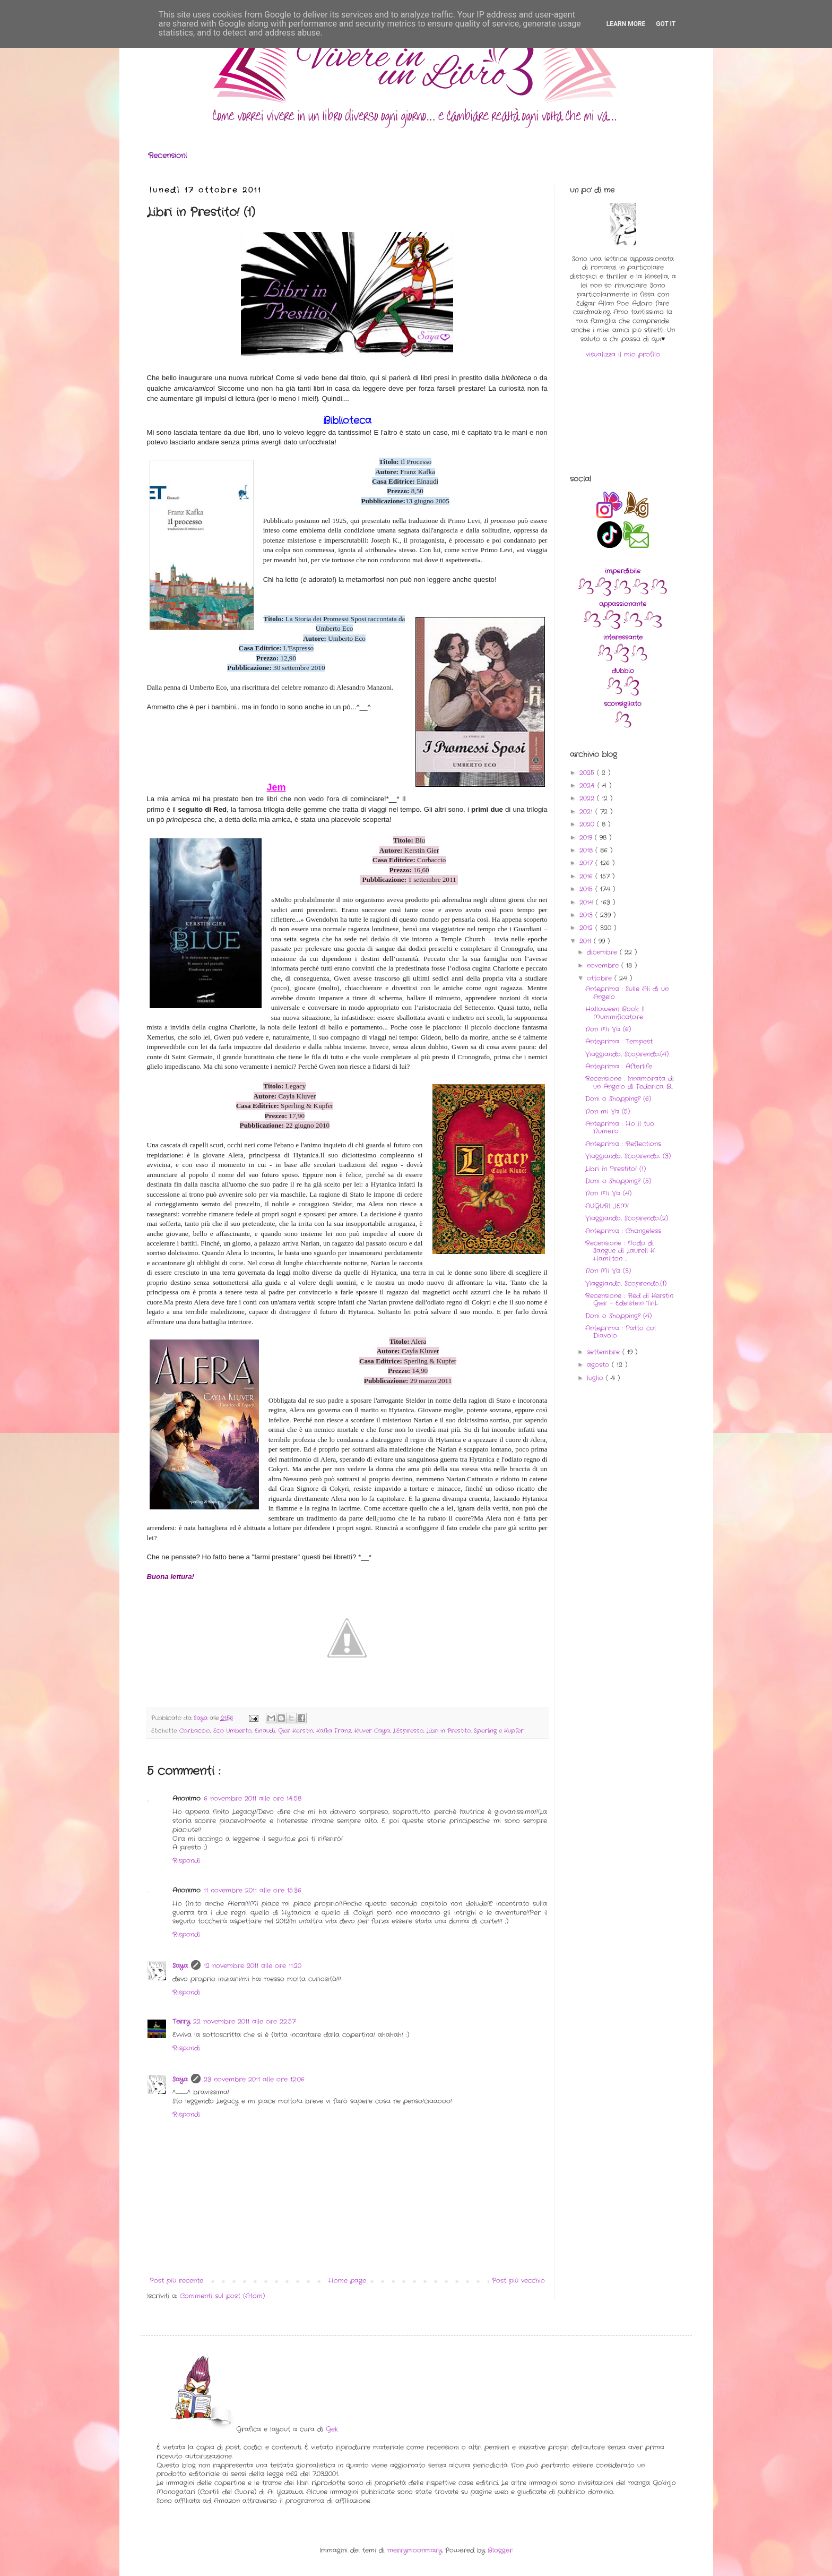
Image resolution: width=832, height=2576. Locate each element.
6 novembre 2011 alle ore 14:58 (252, 1798)
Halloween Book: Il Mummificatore (615, 1012)
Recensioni (167, 155)
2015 (587, 889)
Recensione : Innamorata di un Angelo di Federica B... (629, 1082)
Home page (347, 2280)
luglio (596, 1378)
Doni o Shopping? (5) (618, 1181)
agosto (599, 1364)
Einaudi (265, 1731)
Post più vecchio (518, 2280)
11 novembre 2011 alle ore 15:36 (252, 1890)
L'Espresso (408, 1731)
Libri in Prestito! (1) (615, 1168)
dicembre (603, 952)
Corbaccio (194, 1731)
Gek (331, 2429)
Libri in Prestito (449, 1731)
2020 (588, 824)
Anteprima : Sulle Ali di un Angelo (627, 992)
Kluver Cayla (372, 1731)
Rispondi (186, 1860)
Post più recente (176, 2280)
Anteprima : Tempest (619, 1041)
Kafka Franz (333, 1731)
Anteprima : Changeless (623, 1230)
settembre (604, 1351)
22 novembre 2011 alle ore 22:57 (244, 2021)
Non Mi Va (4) (608, 1193)
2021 (587, 811)
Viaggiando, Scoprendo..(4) (627, 1054)
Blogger (500, 2550)
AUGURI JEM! (607, 1205)
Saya (180, 1965)
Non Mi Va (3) (608, 1270)
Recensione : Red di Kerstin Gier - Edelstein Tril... (629, 1299)
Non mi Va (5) (607, 1111)
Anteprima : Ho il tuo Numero (619, 1127)
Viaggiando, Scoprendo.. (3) (628, 1156)
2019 (587, 837)
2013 (587, 915)
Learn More (626, 24)
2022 (588, 798)
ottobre (600, 978)
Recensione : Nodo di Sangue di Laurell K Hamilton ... (619, 1251)
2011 (586, 941)
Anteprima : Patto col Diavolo (620, 1332)
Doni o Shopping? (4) (618, 1315)
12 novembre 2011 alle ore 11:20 (252, 1965)
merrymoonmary (414, 2550)
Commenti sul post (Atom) (222, 2295)
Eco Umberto (232, 1731)
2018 (587, 850)
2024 (588, 785)
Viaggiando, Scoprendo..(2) (626, 1218)
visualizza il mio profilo (623, 354)
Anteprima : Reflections (623, 1143)
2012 (587, 927)
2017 (587, 863)
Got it (665, 24)
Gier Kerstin (295, 1731)
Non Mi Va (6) (608, 1029)
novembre (604, 965)
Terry (181, 2021)
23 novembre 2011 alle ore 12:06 (254, 2079)
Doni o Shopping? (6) (618, 1098)
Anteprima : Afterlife (618, 1066)
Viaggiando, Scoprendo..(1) (625, 1283)
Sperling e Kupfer (499, 1731)
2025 (588, 772)
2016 (587, 876)
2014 (587, 902)
